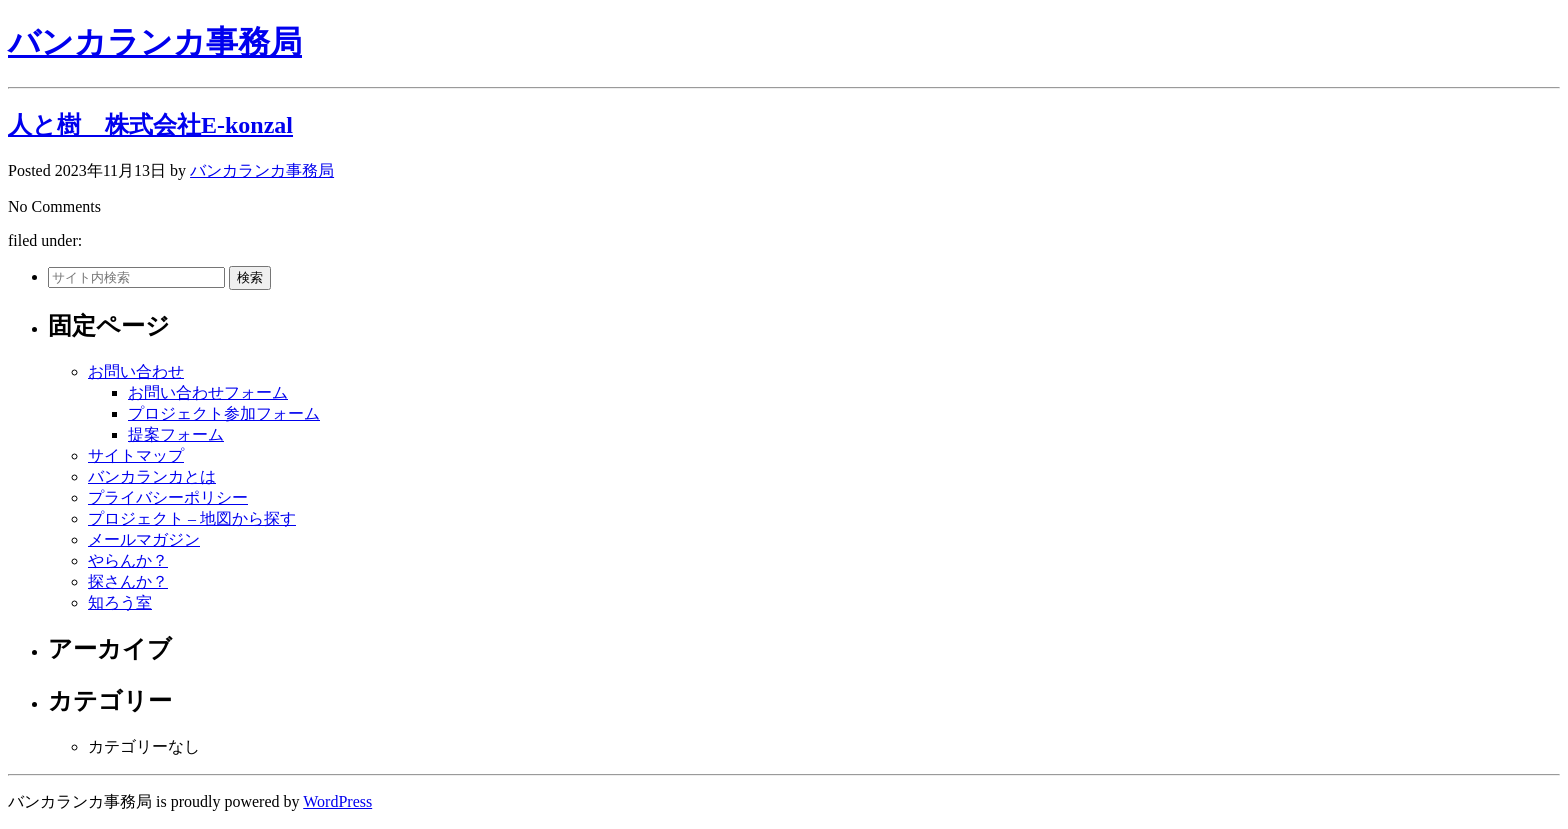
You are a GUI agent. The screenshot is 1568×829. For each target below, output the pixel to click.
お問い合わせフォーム (208, 392)
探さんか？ (128, 581)
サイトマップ (136, 455)
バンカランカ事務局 (155, 42)
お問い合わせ (136, 371)
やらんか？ (128, 560)
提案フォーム (176, 434)
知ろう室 (120, 602)
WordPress (337, 801)
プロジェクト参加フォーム (224, 413)
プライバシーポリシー (168, 497)
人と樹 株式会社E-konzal (150, 125)
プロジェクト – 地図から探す (192, 518)
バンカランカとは (152, 476)
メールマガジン (144, 539)
